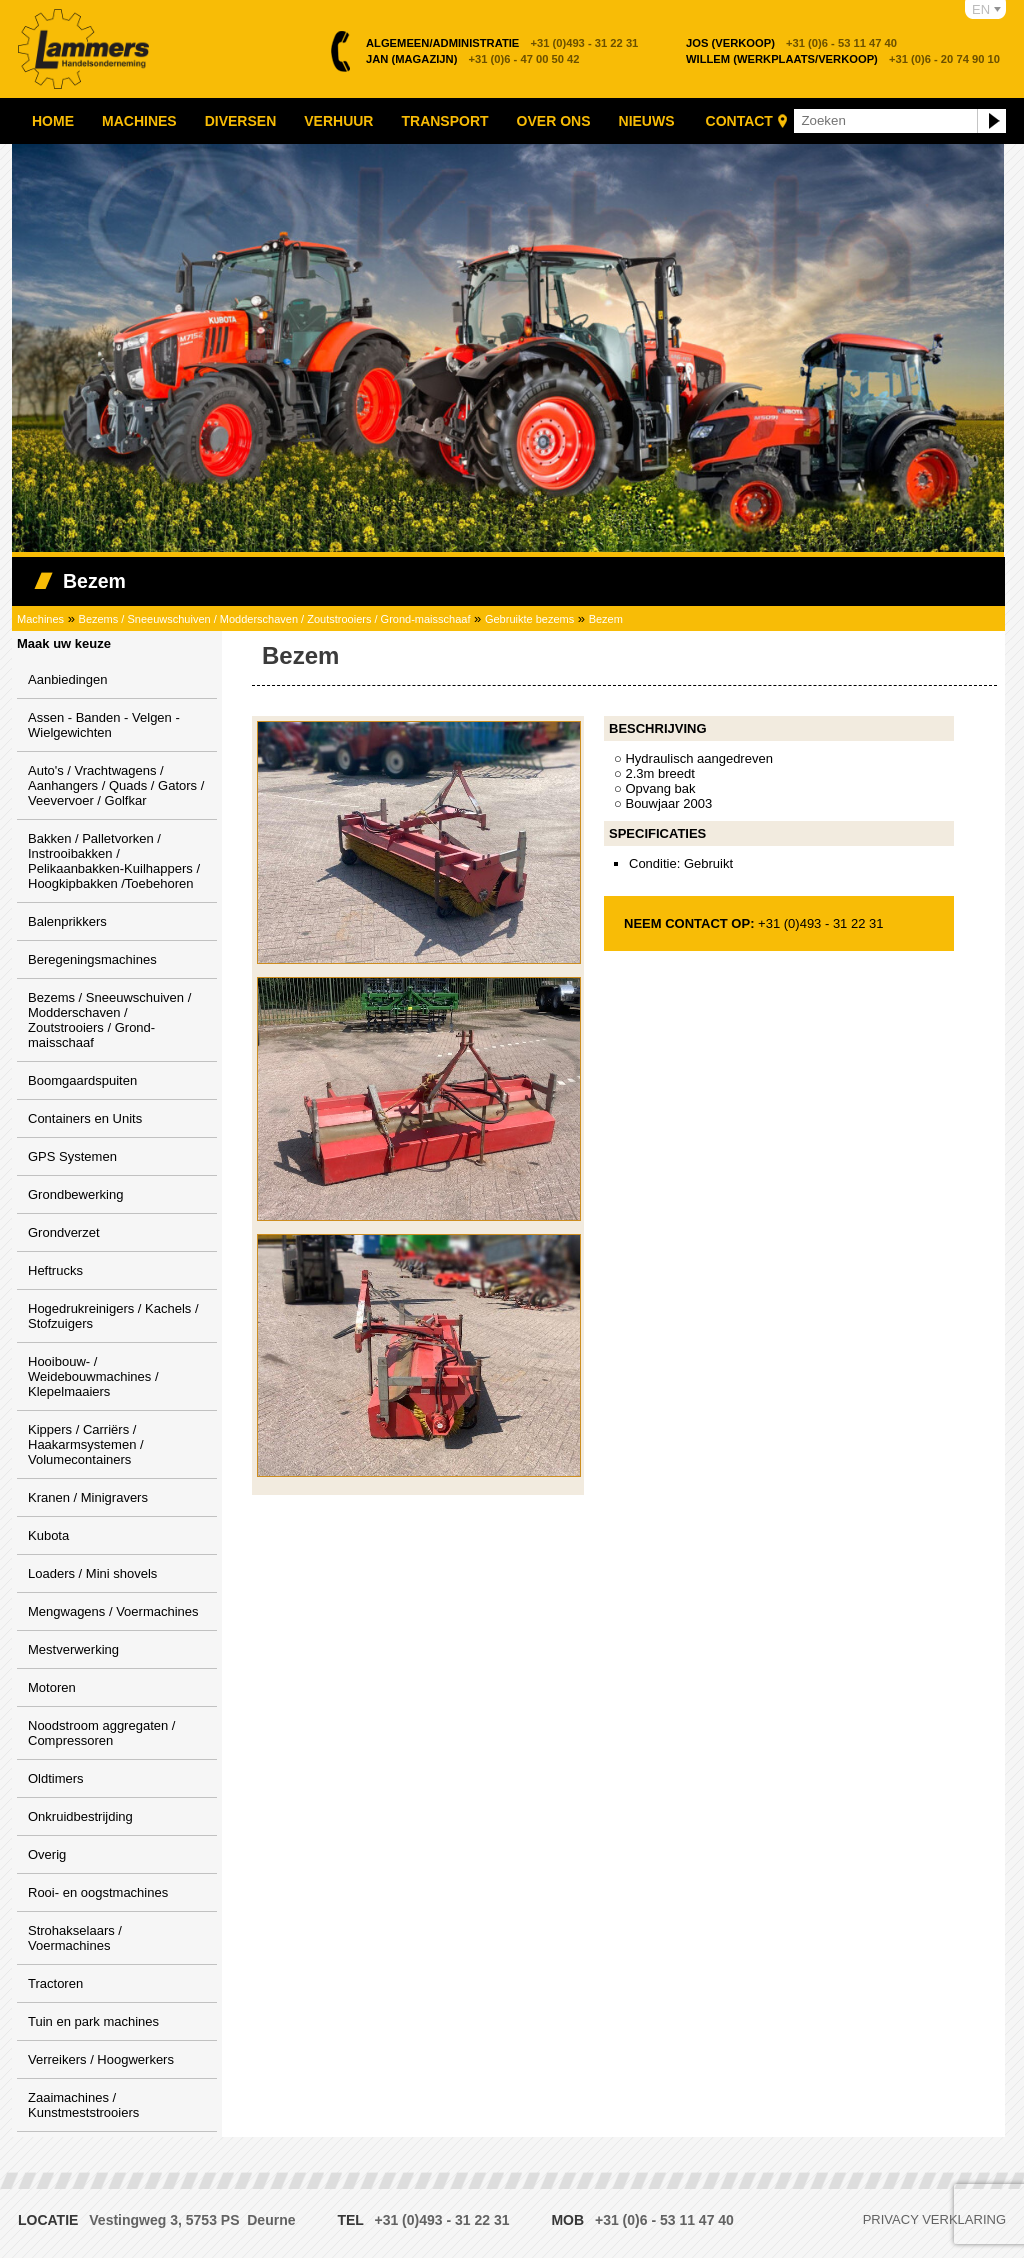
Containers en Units (85, 1118)
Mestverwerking (73, 1649)
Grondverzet (64, 1232)
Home (53, 121)
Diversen (241, 121)
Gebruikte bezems (529, 619)
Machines (139, 121)
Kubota (48, 1535)
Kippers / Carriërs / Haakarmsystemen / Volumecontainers (86, 1444)
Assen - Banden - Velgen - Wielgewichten (104, 725)
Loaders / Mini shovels (92, 1573)
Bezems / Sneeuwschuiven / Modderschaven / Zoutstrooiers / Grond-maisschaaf (275, 619)
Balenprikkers (67, 921)
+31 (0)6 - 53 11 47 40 (791, 43)
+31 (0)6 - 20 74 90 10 (843, 59)
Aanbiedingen (68, 679)
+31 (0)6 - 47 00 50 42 (473, 59)
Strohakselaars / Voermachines (75, 1938)
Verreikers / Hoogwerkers (101, 2059)
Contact (739, 121)
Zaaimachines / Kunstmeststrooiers (83, 2105)
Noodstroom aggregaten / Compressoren (101, 1733)
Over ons (554, 121)
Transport (444, 121)
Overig (47, 1854)
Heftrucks (55, 1270)
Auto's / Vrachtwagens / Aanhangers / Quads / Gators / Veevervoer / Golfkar (116, 785)
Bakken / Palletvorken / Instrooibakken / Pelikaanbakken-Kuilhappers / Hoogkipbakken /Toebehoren (114, 861)
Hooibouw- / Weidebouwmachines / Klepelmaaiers (93, 1376)
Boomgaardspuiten (82, 1080)
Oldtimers (56, 1778)
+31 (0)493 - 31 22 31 (502, 43)
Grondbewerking (75, 1194)
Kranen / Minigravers (88, 1497)
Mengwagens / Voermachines (113, 1611)
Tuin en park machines (93, 2021)
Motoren (52, 1687)
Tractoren (55, 1983)
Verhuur (338, 121)
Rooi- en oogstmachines (98, 1892)
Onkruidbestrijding (80, 1816)
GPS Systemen (72, 1156)
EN (981, 9)
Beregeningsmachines (92, 959)
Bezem (606, 619)
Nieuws (647, 121)
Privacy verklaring (934, 2219)
